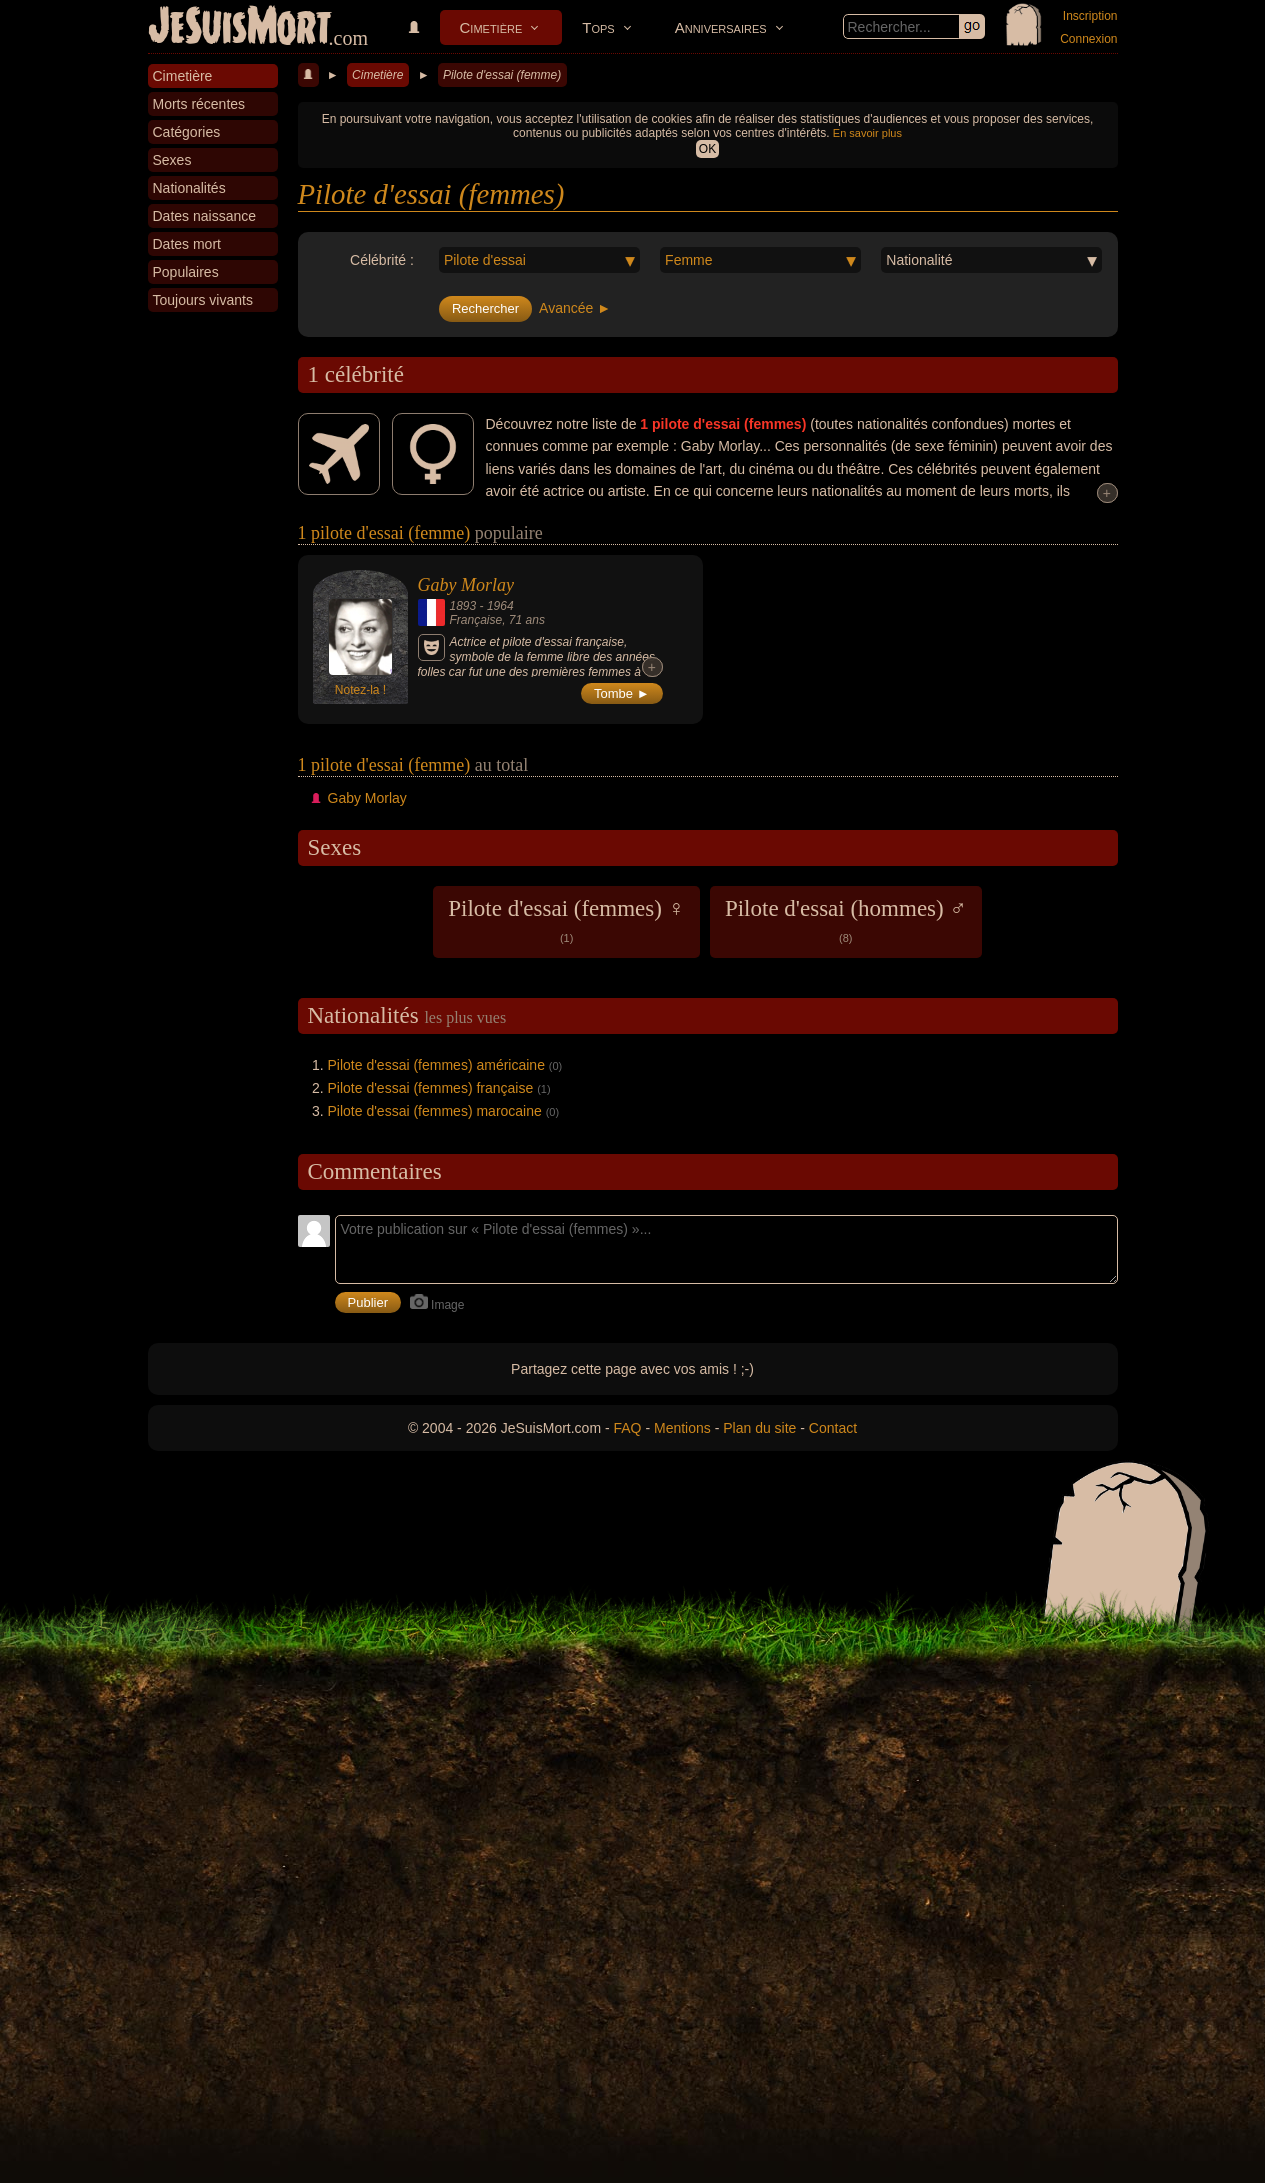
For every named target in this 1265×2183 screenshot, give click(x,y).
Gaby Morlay (466, 585)
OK (707, 149)
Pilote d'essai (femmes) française (431, 1088)
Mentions (682, 1428)
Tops (598, 27)
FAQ (628, 1428)
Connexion (1088, 39)
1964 (500, 606)
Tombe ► (622, 693)
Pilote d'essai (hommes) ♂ (846, 920)
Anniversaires (721, 27)
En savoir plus (867, 133)
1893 (463, 606)
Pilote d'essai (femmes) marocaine (435, 1111)
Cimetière (491, 27)
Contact (833, 1428)
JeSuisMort (240, 28)
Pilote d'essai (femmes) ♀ (566, 920)
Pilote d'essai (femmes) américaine (436, 1065)
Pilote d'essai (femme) (502, 75)
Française (476, 620)
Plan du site (759, 1428)
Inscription (1090, 16)
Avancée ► (575, 308)
